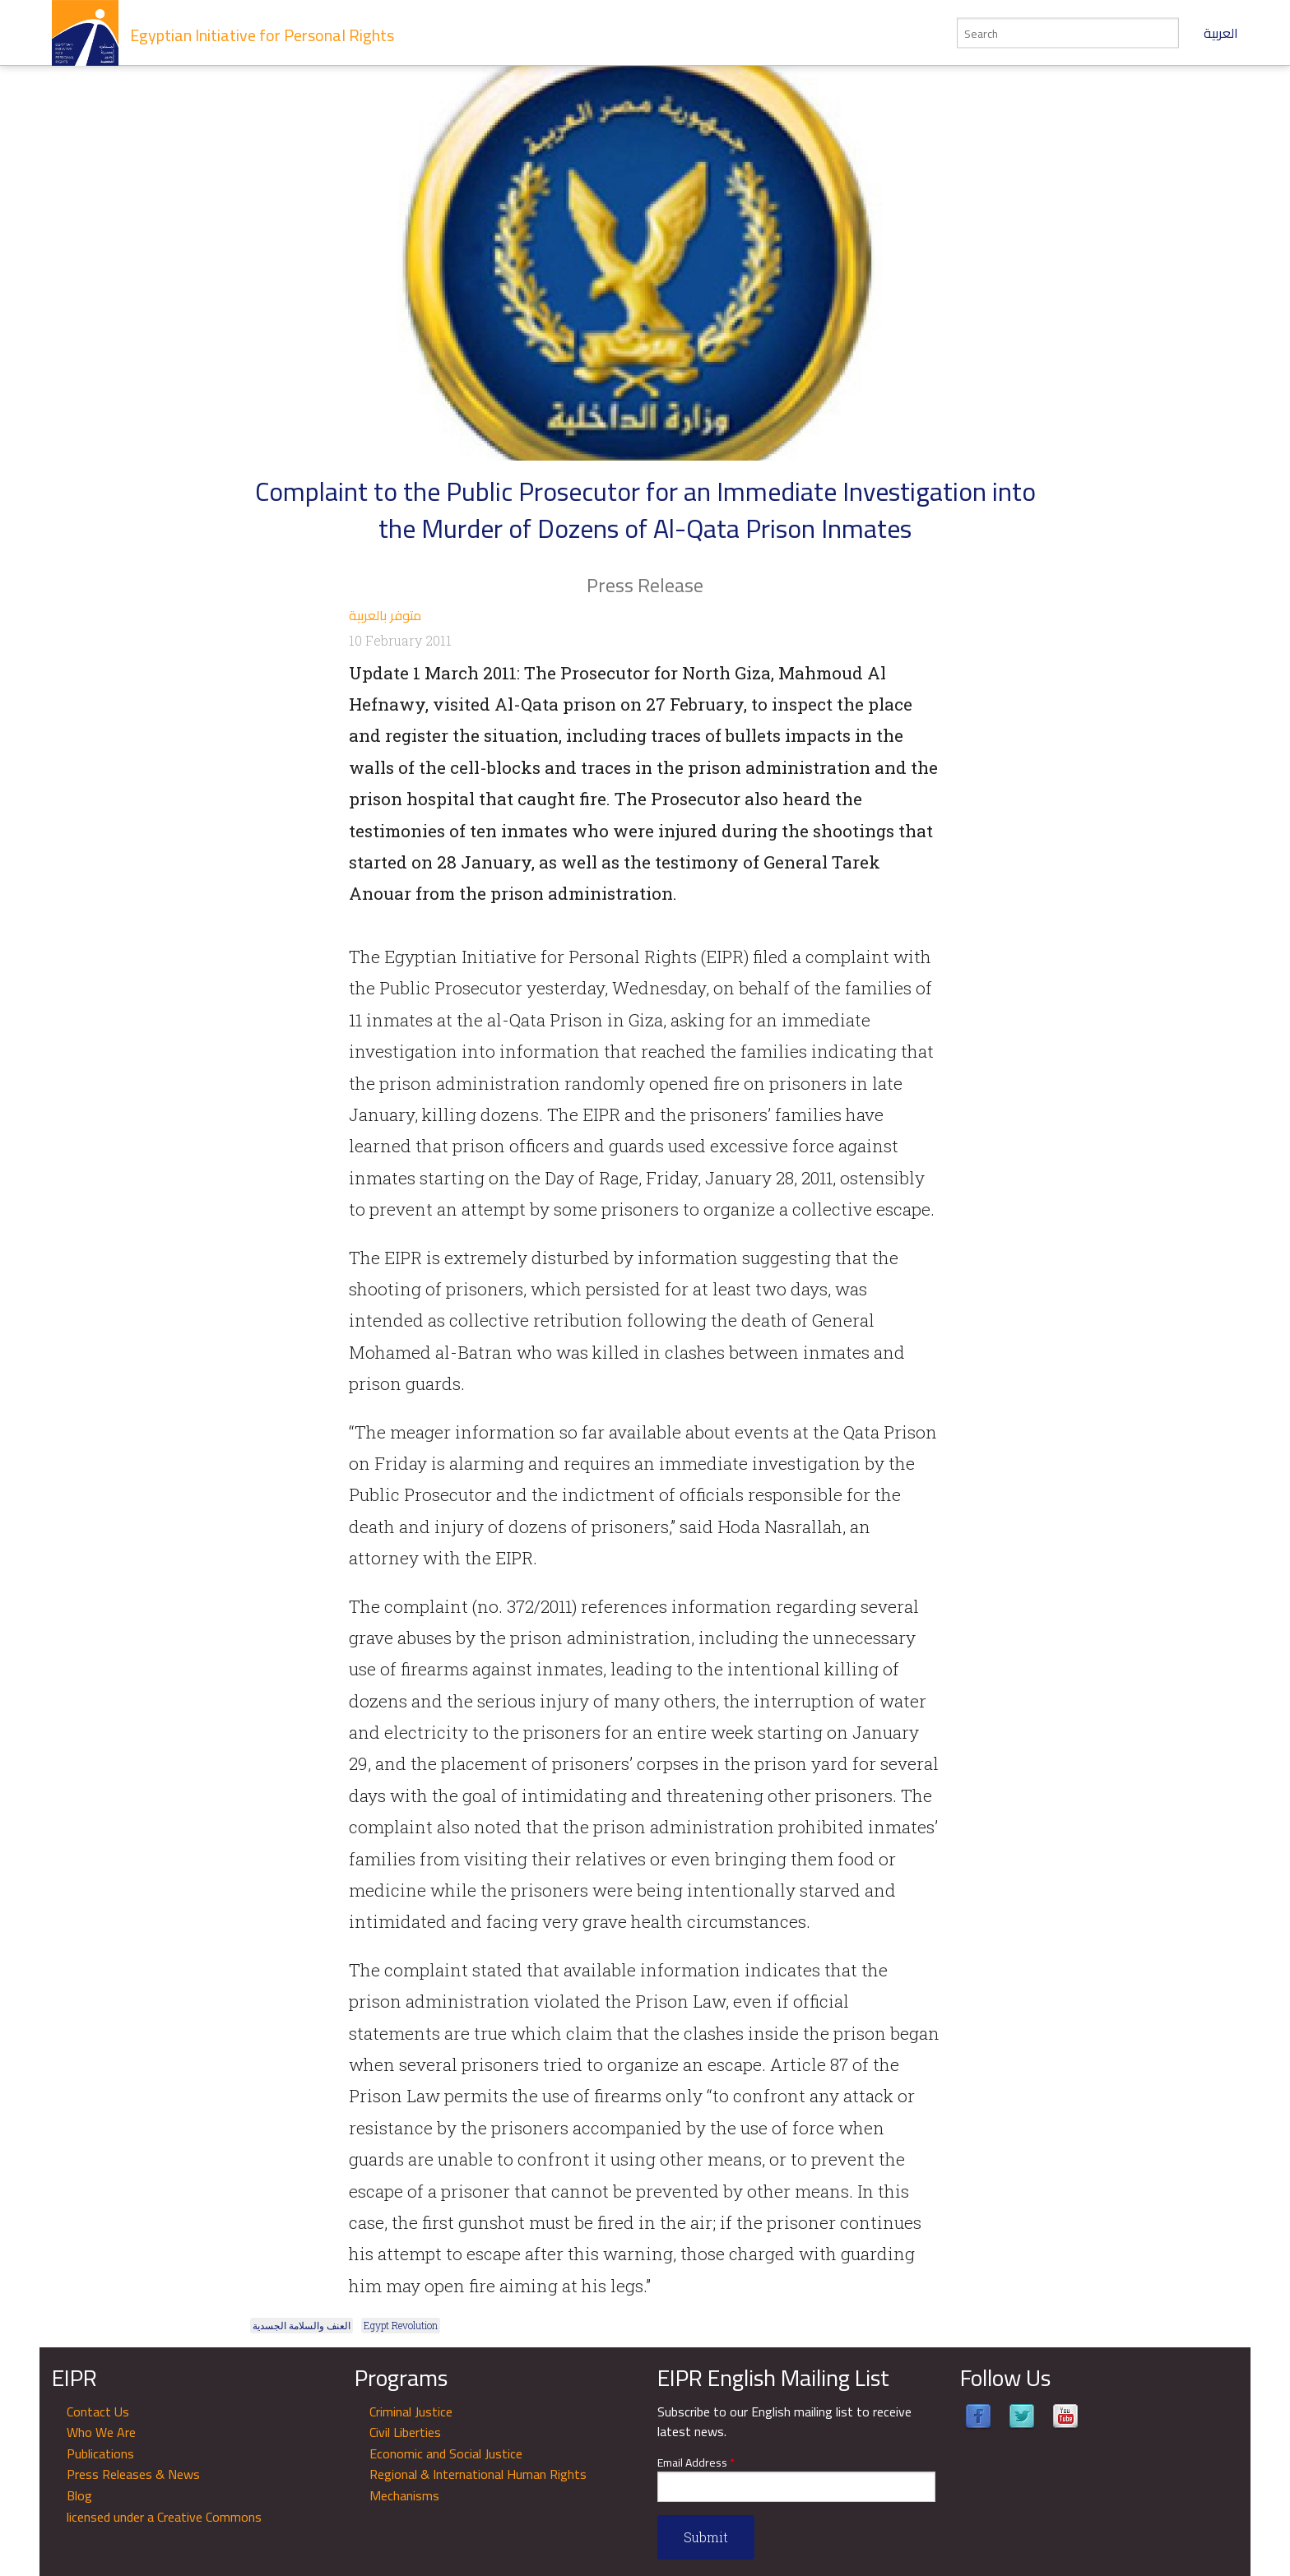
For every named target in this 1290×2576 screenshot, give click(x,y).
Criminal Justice (410, 2411)
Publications (100, 2453)
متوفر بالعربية (385, 615)
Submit (706, 2537)
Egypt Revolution (401, 2325)
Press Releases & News (133, 2474)
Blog (79, 2495)
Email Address (696, 2463)
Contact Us (98, 2411)
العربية (1221, 33)
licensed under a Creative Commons (164, 2516)
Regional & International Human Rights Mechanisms (478, 2485)
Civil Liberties (405, 2432)
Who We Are (101, 2432)
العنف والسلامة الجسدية (301, 2325)
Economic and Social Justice (445, 2453)
